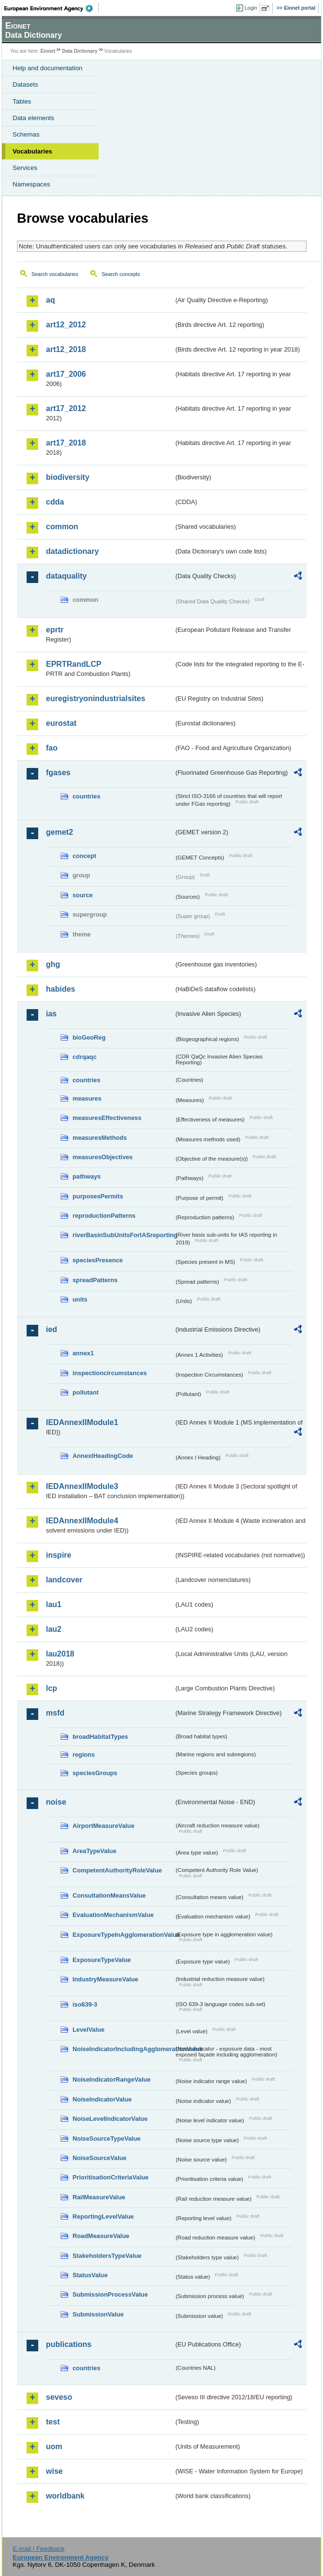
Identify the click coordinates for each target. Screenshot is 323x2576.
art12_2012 (66, 325)
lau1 (53, 1604)
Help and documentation (48, 68)
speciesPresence (98, 1260)
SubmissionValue (98, 2314)
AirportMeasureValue (103, 1825)
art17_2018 (66, 443)
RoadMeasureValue (101, 2235)
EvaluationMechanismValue (113, 1914)
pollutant (86, 1392)
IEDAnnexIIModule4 (82, 1521)
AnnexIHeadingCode (103, 1455)
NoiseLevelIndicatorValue (110, 2118)
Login (251, 8)
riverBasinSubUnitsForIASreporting (123, 1235)
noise (56, 1802)
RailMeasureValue (99, 2197)
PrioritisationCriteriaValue (110, 2177)
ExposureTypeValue (102, 1959)
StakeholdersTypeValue (107, 2255)
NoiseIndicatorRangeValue (111, 2079)
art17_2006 (66, 374)
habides (60, 989)
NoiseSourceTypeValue (107, 2138)
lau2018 (60, 1654)
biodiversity (67, 477)
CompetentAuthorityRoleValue (117, 1870)
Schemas (26, 134)
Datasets (25, 84)
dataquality (66, 576)
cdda (55, 502)
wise (54, 2471)
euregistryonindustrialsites (95, 698)
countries (87, 796)
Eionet (48, 51)
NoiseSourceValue (100, 2158)
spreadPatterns (95, 1280)
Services (25, 167)
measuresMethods (100, 1137)
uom (54, 2446)
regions (84, 1754)
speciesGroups (95, 1773)
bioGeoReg (89, 1037)
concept (84, 855)
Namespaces (31, 184)
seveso (59, 2397)
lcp (51, 1688)
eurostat (61, 723)
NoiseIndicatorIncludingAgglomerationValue (123, 2049)
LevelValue (88, 2029)
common (62, 526)
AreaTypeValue (95, 1851)
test (52, 2422)
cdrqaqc (85, 1056)
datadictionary (72, 551)
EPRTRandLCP (74, 664)
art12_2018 (66, 349)
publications (68, 2344)
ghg (53, 964)
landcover (64, 1580)
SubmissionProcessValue (110, 2294)
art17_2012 (66, 408)
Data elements (33, 118)
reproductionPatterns (104, 1215)
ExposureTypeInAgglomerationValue (123, 1934)
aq (50, 300)
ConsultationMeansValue (109, 1895)
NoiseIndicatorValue (102, 2099)
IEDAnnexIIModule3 (82, 1486)
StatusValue (90, 2275)
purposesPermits (98, 1196)
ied (51, 1329)
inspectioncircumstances (110, 1373)
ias (51, 1014)
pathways (87, 1176)
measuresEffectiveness (107, 1117)
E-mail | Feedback (38, 2548)
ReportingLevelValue (103, 2216)
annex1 (83, 1353)
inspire (58, 1555)
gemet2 (59, 832)
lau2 (53, 1629)
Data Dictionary (79, 51)
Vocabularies (32, 151)
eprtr (54, 630)
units (80, 1299)
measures (87, 1098)
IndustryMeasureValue (105, 1979)
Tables (22, 101)
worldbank (65, 2496)
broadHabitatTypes (100, 1736)
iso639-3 (85, 2004)
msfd (55, 1713)
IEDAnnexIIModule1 (82, 1422)
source (83, 895)
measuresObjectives (103, 1157)
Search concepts (121, 274)
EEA (51, 8)
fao (52, 748)
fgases (58, 772)
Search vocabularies (54, 274)
